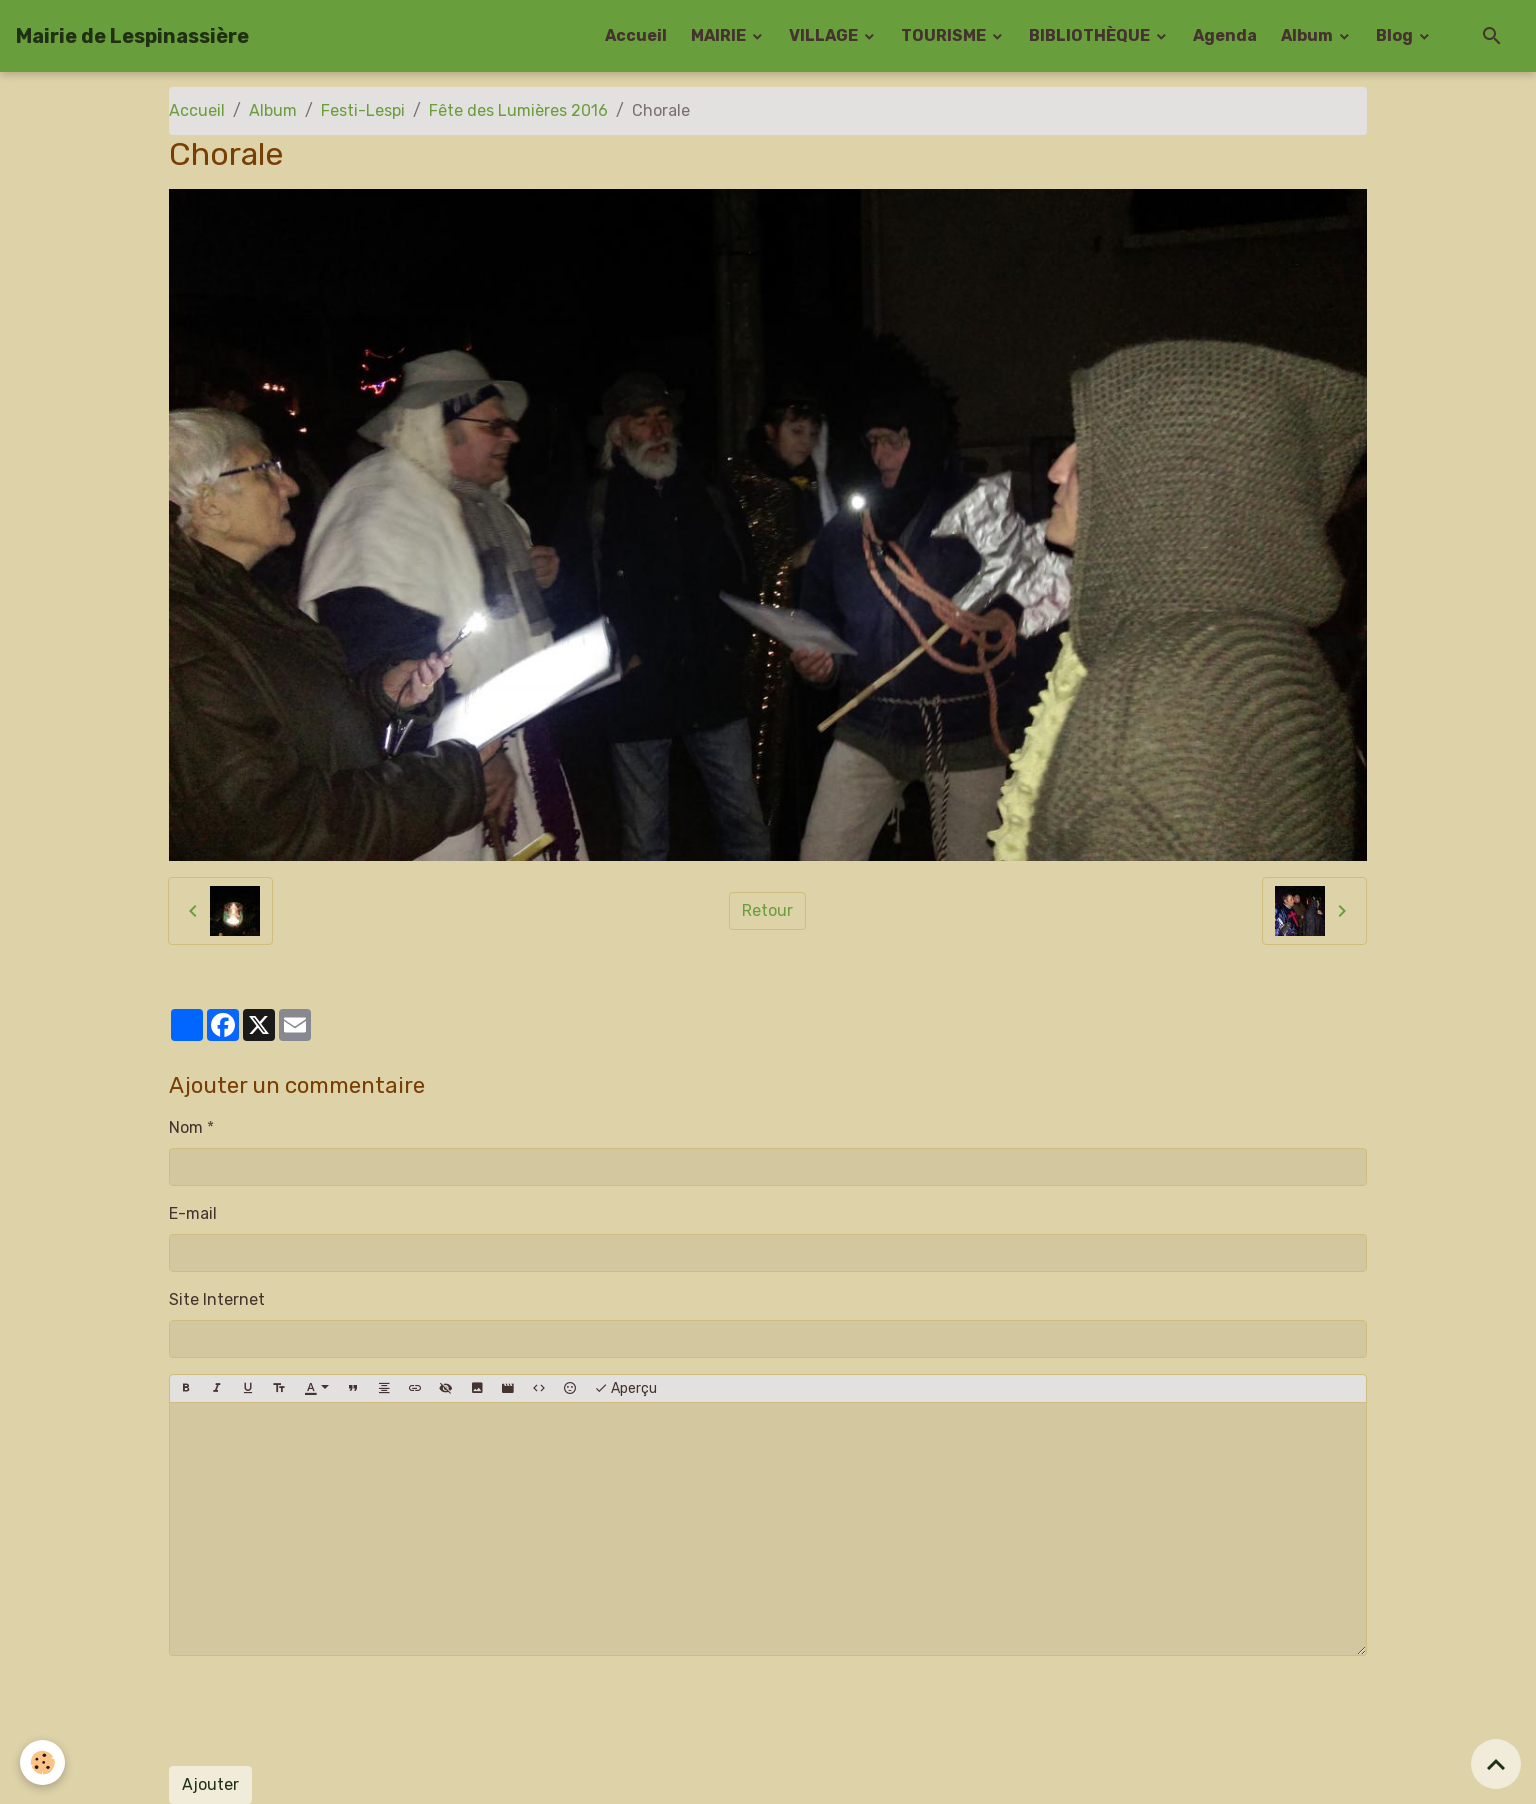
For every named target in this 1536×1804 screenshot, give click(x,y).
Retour (767, 910)
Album (1308, 35)
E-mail (193, 1213)
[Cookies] (42, 1762)
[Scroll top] (1496, 1764)
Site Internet (217, 1299)
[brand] (132, 36)
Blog (1396, 35)
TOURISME (945, 35)
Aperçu (625, 1389)
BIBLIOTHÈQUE (1091, 35)
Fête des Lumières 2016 (518, 110)
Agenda (1225, 35)
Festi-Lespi (363, 110)
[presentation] (321, 1711)
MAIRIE (720, 35)
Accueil (636, 35)
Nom (186, 1127)
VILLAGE (825, 35)
